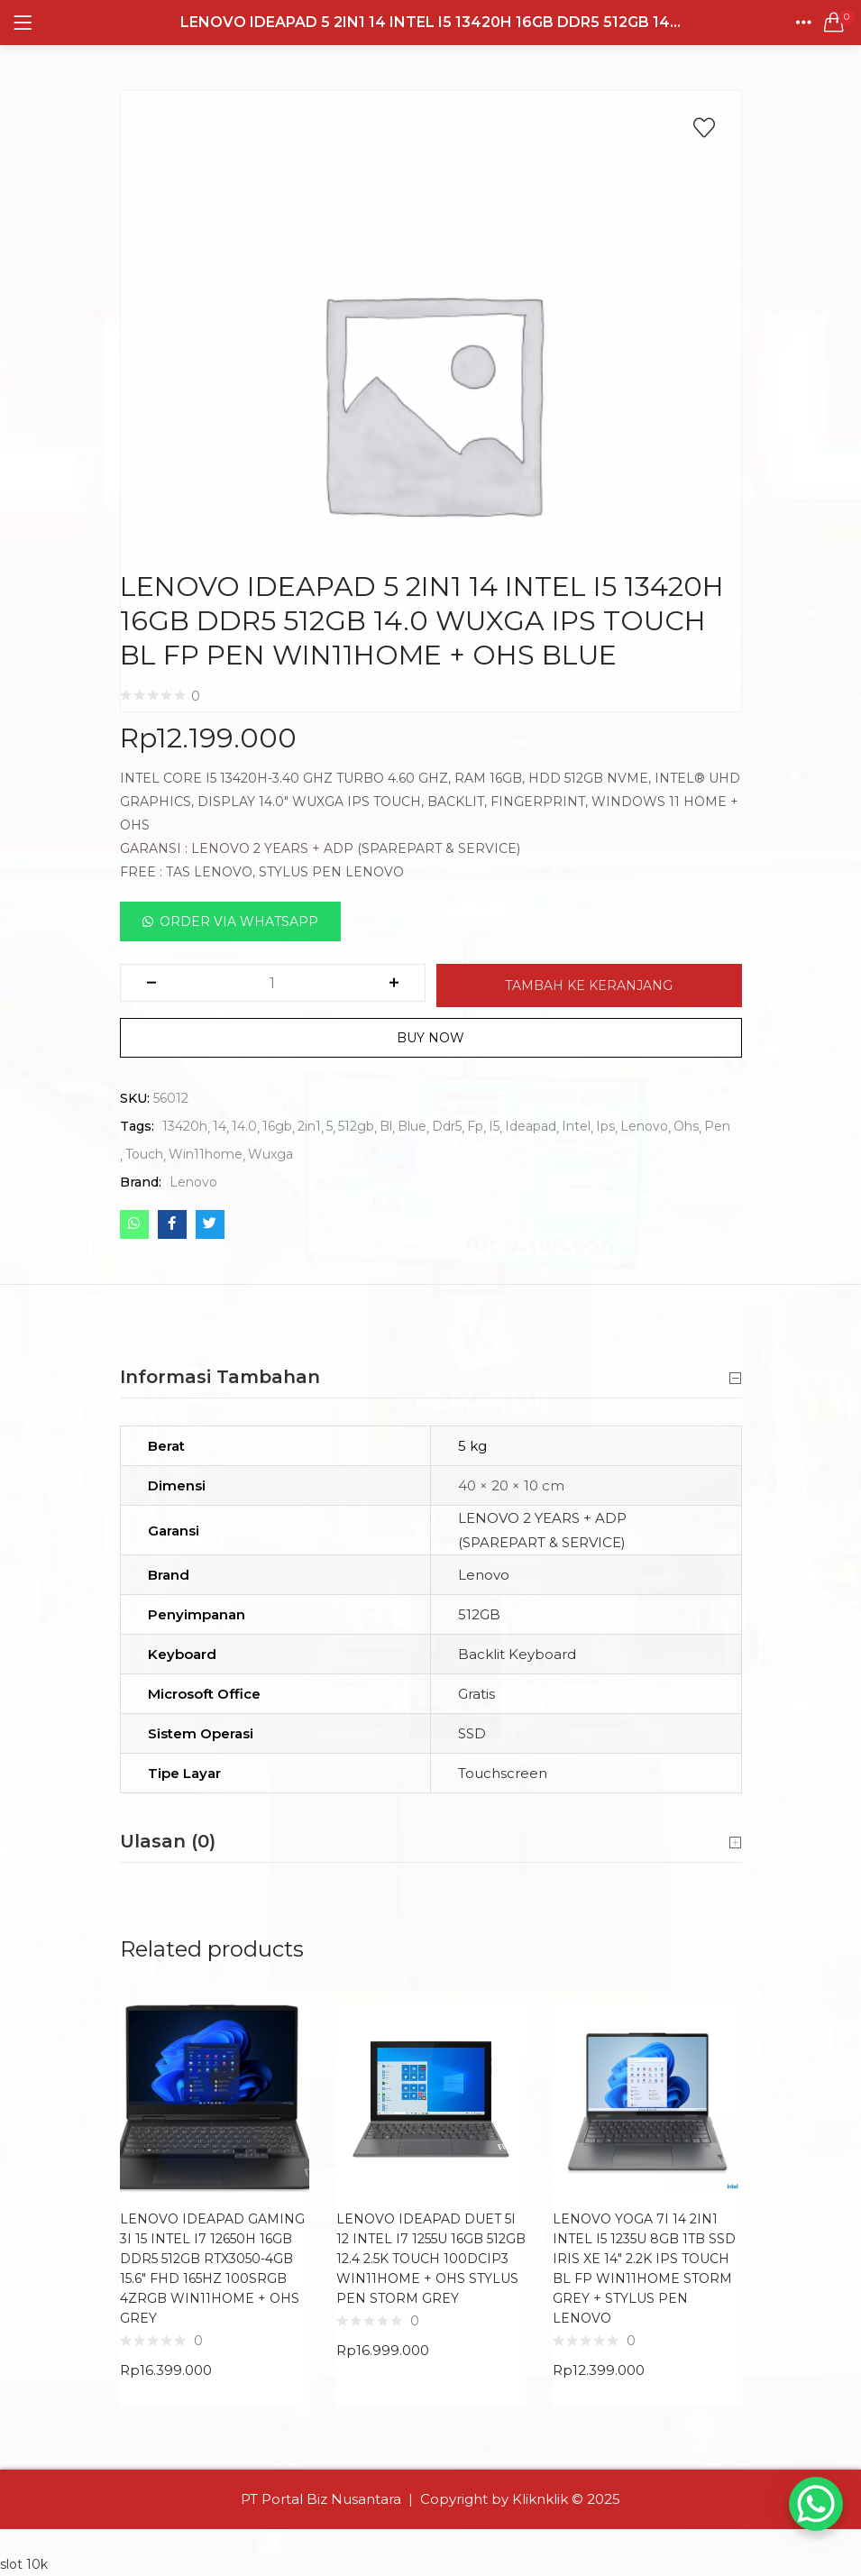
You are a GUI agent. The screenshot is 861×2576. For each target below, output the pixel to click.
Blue (412, 1126)
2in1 (309, 1126)
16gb (277, 1126)
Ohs (686, 1126)
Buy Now (430, 1038)
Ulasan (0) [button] (431, 1842)
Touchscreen (502, 1773)
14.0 (244, 1126)
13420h (184, 1126)
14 (219, 1126)
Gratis (476, 1693)
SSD (472, 1733)
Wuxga (270, 1154)
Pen (717, 1126)
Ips (605, 1126)
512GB (479, 1614)
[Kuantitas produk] (272, 983)
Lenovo (644, 1126)
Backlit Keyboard (517, 1654)
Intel (576, 1126)
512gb (356, 1126)
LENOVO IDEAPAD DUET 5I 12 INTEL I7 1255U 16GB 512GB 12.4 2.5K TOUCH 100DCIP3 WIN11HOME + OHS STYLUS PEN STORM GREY (431, 2258)
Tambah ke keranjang (589, 985)
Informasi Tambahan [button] (431, 1377)
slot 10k (24, 2564)
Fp (475, 1126)
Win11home (206, 1154)
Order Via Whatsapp (239, 921)
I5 (494, 1126)
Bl (386, 1126)
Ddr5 (447, 1126)
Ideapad (530, 1126)
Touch (144, 1154)
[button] (833, 22)
